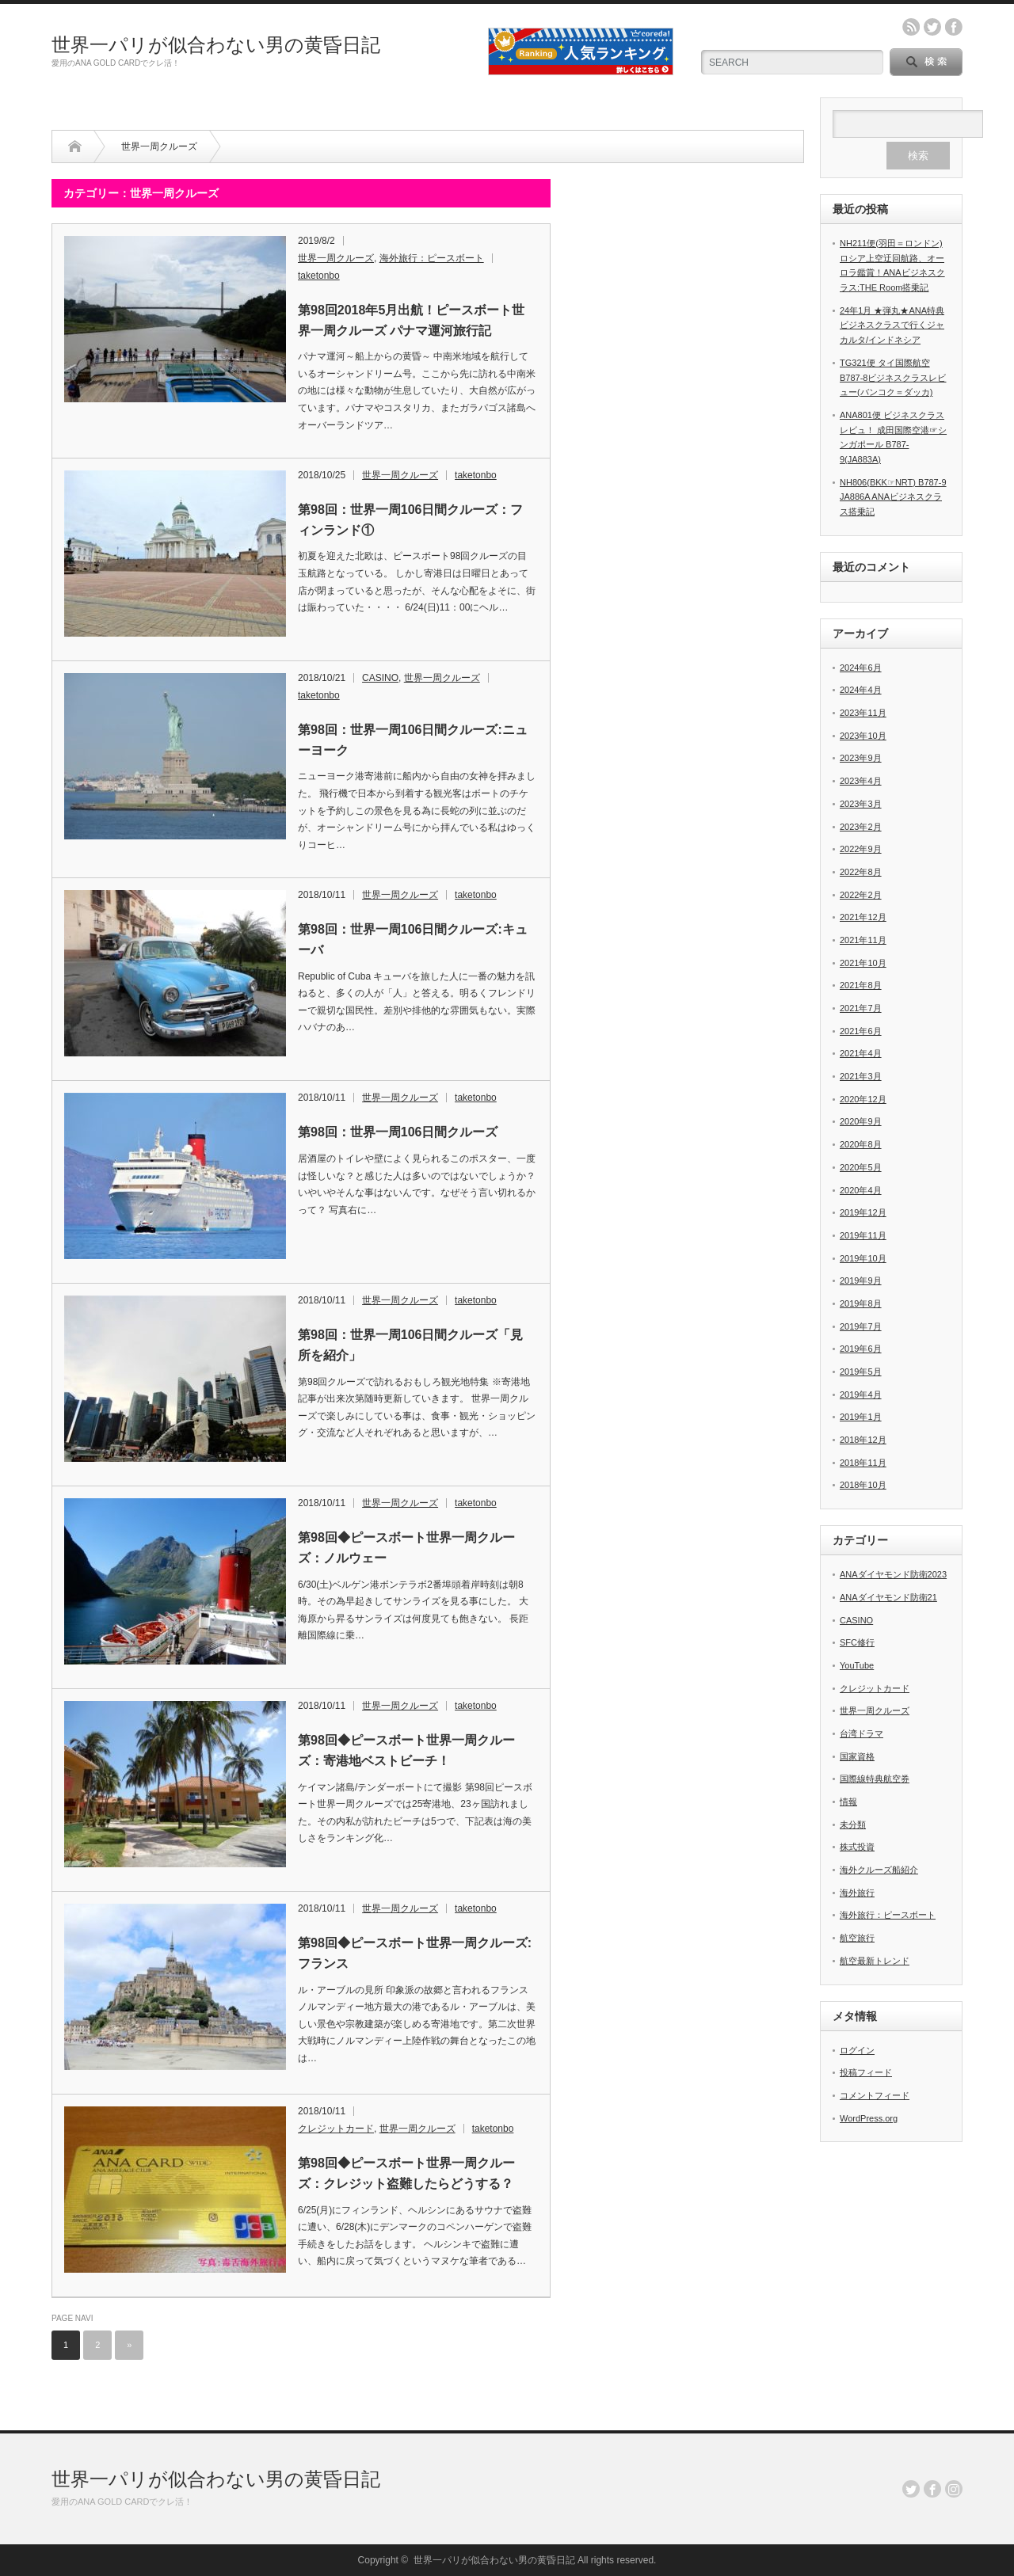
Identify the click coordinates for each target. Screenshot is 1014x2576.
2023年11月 (863, 712)
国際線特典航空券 (874, 1778)
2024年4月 (861, 689)
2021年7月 (861, 1008)
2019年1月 (861, 1416)
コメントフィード (874, 2095)
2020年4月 (861, 1190)
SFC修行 (857, 1642)
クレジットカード (336, 2128)
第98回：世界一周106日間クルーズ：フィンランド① (411, 520)
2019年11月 (863, 1235)
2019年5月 (861, 1371)
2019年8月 (861, 1303)
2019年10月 (863, 1258)
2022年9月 (861, 849)
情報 (848, 1801)
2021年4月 (861, 1053)
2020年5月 (861, 1167)
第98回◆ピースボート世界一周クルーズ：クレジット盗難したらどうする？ (406, 2173)
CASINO (380, 677)
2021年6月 (861, 1031)
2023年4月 (861, 781)
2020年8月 (861, 1144)
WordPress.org (869, 2118)
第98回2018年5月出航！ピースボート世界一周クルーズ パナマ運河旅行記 (411, 320)
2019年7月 (861, 1326)
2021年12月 (863, 917)
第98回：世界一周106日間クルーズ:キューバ (413, 940)
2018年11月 (863, 1462)
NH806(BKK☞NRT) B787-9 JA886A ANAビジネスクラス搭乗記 (893, 497)
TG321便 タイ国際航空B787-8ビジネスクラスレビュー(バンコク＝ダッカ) (893, 377)
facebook (954, 27)
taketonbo (319, 275)
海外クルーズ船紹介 (879, 1869)
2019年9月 (861, 1280)
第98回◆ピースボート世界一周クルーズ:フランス (415, 1953)
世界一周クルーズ (336, 258)
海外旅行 (857, 1892)
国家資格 (857, 1756)
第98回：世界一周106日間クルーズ (398, 1132)
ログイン (857, 2050)
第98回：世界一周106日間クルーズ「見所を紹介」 (411, 1345)
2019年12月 (863, 1212)
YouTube (857, 1665)
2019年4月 (861, 1394)
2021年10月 (863, 963)
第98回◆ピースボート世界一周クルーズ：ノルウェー (406, 1548)
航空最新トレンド (874, 1960)
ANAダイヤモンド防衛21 (888, 1597)
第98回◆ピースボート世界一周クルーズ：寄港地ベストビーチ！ (406, 1750)
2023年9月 (861, 758)
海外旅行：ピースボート (431, 258)
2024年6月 (861, 667)
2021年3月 (861, 1076)
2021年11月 (863, 940)
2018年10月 (863, 1485)
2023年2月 (861, 826)
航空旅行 (857, 1937)
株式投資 (857, 1846)
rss (911, 27)
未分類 (853, 1824)
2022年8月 (861, 872)
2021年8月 (861, 985)
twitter (932, 27)
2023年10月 (863, 735)
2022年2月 (861, 895)
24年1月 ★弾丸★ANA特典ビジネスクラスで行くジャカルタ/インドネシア (892, 325)
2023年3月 (861, 804)
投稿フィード (866, 2072)
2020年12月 (863, 1099)
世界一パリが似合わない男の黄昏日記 (215, 44)
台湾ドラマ (861, 1733)
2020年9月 (861, 1121)
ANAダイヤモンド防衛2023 (893, 1574)
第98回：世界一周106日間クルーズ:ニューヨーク (413, 740)
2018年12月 (863, 1439)
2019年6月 (861, 1348)
